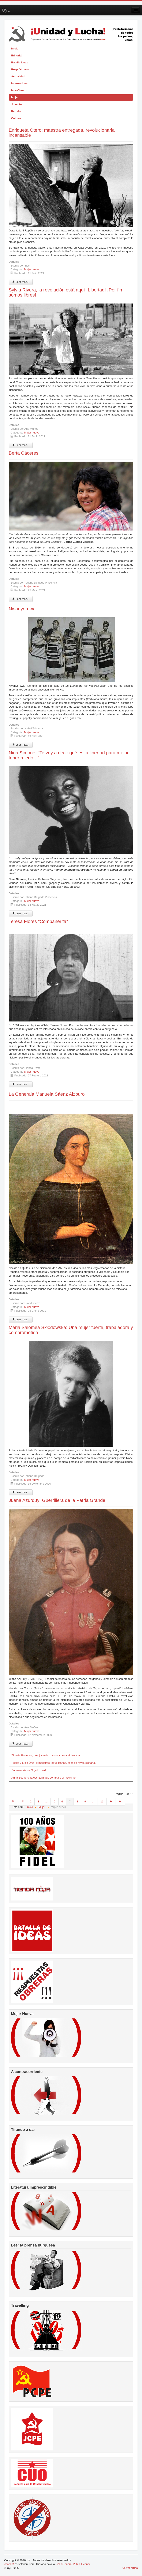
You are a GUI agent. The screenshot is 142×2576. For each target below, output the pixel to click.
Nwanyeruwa (22, 608)
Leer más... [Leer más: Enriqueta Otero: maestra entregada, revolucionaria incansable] (20, 281)
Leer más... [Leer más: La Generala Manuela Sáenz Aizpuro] (20, 1319)
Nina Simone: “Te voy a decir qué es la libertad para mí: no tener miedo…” (69, 755)
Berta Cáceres (23, 453)
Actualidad (18, 76)
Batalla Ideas (19, 62)
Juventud (17, 104)
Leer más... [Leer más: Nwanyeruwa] (20, 744)
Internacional (19, 83)
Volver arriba (130, 2567)
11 (101, 1801)
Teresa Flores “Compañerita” (38, 921)
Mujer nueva (31, 269)
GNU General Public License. (73, 2564)
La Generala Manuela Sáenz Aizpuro (47, 1094)
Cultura (16, 118)
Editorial (16, 55)
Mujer (15, 97)
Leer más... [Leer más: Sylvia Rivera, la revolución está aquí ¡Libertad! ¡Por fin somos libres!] (20, 445)
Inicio (14, 48)
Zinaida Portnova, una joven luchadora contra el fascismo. (46, 1755)
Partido (16, 111)
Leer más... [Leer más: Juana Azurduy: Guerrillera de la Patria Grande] (20, 1743)
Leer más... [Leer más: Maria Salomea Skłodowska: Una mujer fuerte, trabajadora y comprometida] (20, 1492)
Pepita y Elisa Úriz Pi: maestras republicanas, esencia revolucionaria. (53, 1762)
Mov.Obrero (18, 90)
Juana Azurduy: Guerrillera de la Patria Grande (57, 1500)
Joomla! (9, 2564)
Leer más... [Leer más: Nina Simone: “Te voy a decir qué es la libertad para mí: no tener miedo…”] (20, 913)
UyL (6, 10)
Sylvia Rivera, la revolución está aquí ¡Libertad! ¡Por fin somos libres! (65, 292)
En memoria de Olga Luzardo (29, 1770)
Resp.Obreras (20, 69)
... (46, 1801)
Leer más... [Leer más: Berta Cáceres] (20, 598)
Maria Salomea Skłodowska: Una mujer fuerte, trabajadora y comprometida (71, 1330)
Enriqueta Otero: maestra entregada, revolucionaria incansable (62, 132)
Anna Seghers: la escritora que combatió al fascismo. (43, 1777)
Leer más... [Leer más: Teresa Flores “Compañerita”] (20, 1084)
